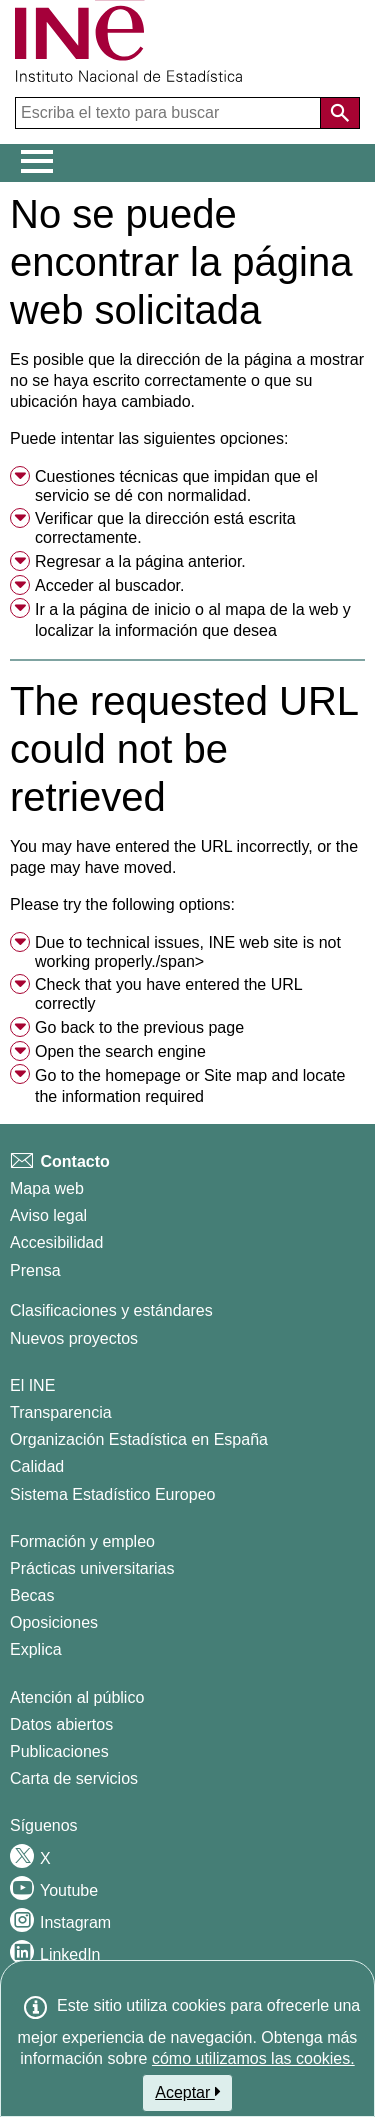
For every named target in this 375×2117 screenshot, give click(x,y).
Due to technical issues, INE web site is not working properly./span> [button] (188, 952)
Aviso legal (48, 1215)
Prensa (35, 1270)
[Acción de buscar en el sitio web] (340, 113)
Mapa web (47, 1188)
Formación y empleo (82, 1541)
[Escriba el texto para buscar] (170, 113)
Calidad (37, 1466)
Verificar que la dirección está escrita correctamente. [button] (165, 528)
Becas (32, 1595)
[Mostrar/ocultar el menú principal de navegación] (37, 162)
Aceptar (187, 2092)
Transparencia (61, 1412)
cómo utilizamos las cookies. (253, 2058)
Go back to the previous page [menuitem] (139, 1027)
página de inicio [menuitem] (134, 609)
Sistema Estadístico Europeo (112, 1494)
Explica (36, 1649)
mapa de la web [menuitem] (281, 609)
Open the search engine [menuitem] (120, 1051)
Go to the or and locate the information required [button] (190, 1086)
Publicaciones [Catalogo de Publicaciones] (59, 1751)
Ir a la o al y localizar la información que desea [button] (193, 620)
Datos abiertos (61, 1724)
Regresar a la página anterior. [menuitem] (140, 561)
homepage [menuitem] (143, 1075)
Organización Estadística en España (139, 1439)
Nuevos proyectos (74, 1338)
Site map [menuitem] (235, 1075)
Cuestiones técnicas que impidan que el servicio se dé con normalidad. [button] (176, 486)
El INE (32, 1385)
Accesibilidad (56, 1242)
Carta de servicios (74, 1778)
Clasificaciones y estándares (111, 1310)
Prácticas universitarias (92, 1568)
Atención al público (77, 1697)
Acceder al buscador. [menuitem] (109, 585)
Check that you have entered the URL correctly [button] (168, 994)
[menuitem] (187, 487)
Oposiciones (54, 1622)
